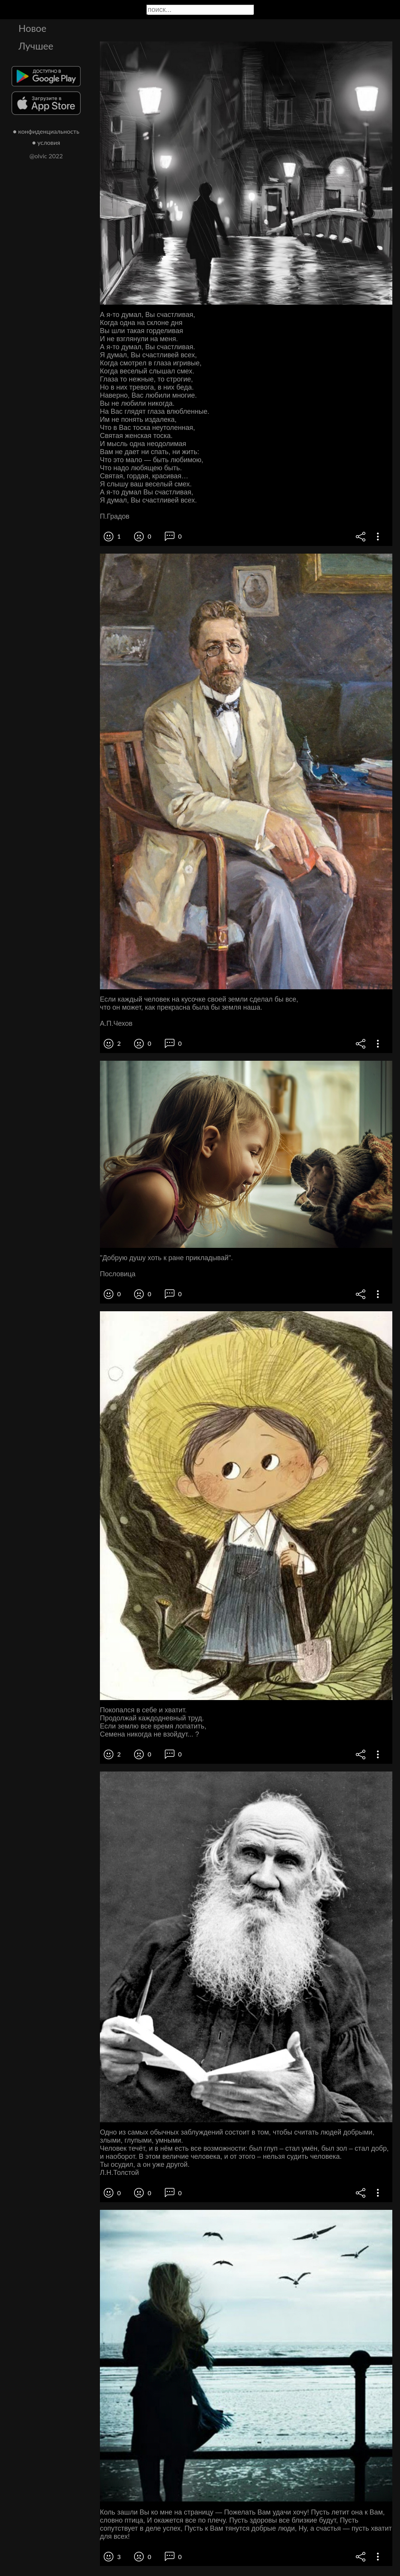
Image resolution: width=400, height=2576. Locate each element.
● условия (46, 142)
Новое (32, 28)
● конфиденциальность (46, 131)
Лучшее (35, 45)
